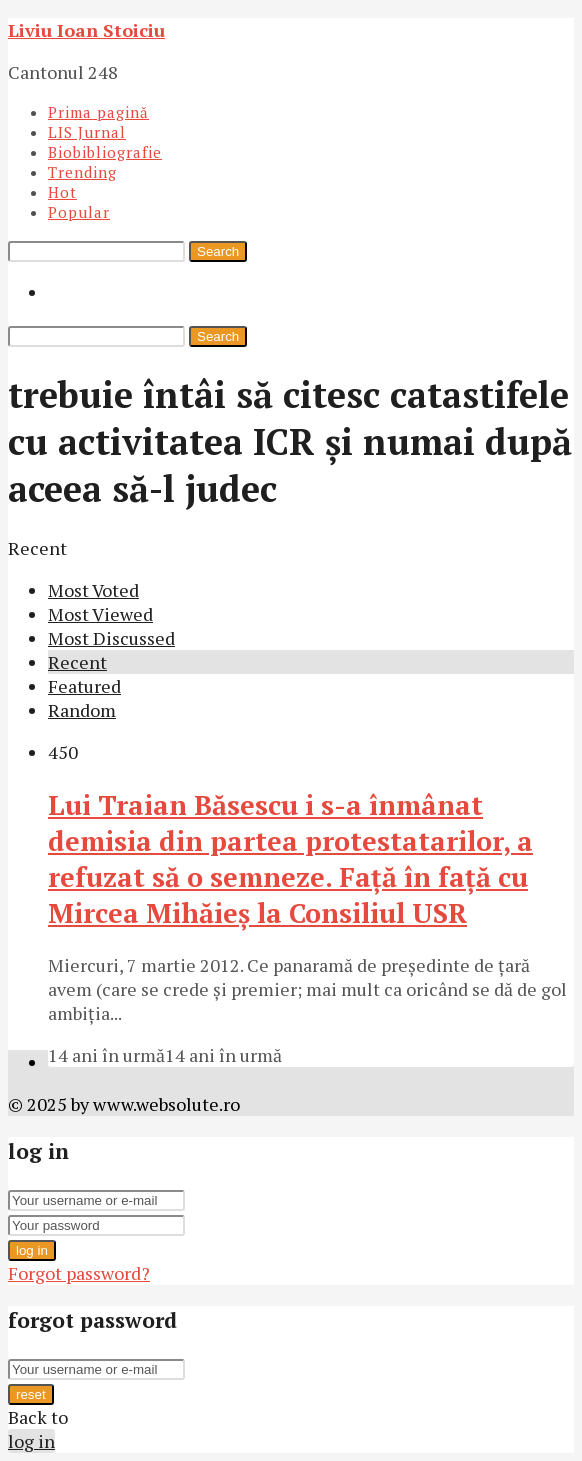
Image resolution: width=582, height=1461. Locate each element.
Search (218, 251)
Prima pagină (98, 112)
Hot (62, 192)
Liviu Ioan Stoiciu (86, 30)
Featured (84, 686)
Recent (77, 662)
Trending (82, 172)
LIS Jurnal (87, 132)
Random (82, 710)
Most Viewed (100, 614)
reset (31, 1394)
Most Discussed (111, 638)
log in (32, 1250)
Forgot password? (79, 1273)
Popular (79, 212)
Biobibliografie (105, 152)
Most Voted (93, 590)
